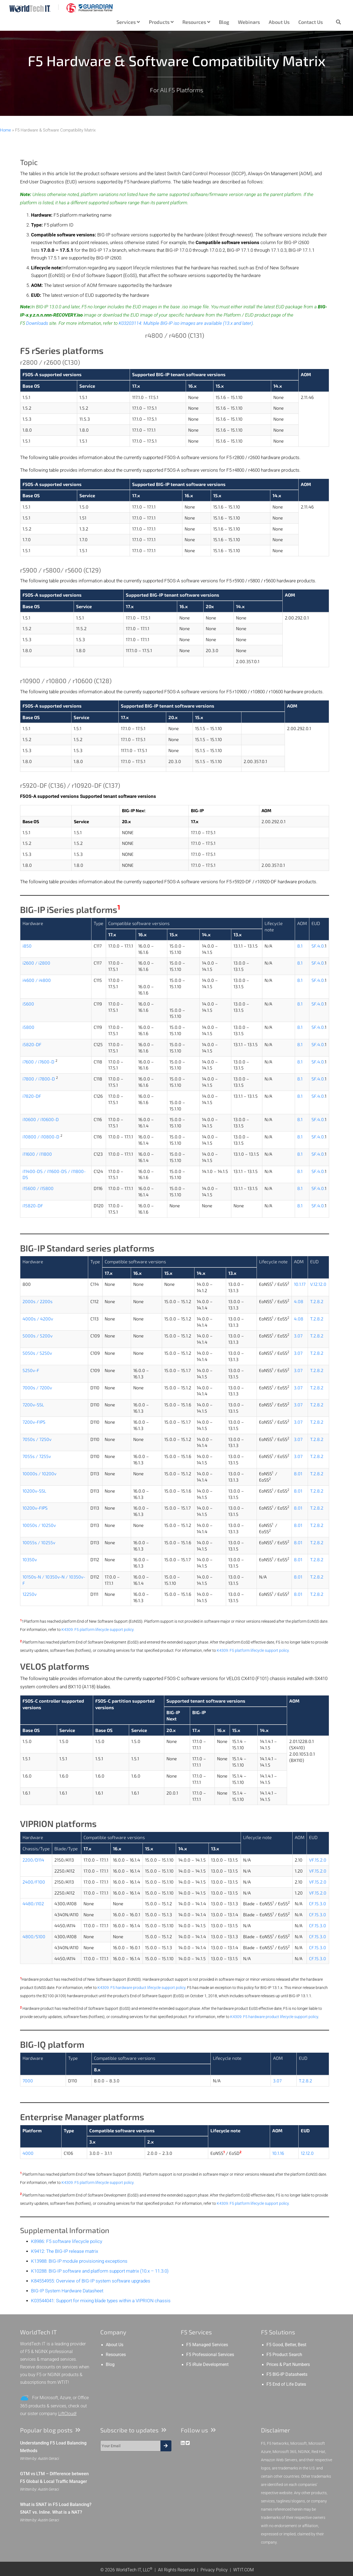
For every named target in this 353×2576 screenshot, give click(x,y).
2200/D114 (33, 1859)
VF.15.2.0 (317, 1859)
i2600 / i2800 (36, 962)
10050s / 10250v (39, 1525)
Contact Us (310, 22)
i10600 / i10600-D (41, 1119)
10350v (30, 1559)
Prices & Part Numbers (288, 2364)
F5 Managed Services (207, 2344)
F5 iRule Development (207, 2364)
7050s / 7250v (37, 1439)
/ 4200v (44, 1318)
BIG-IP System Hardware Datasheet (67, 2290)
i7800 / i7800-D (39, 1078)
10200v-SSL (34, 1490)
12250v (30, 1594)
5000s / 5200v (37, 1335)
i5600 (28, 1003)
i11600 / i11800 (37, 1153)
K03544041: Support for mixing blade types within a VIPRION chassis (101, 2300)
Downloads (37, 323)
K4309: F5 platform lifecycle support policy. (97, 1629)
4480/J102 (33, 1903)
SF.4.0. (318, 945)
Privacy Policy (214, 2569)
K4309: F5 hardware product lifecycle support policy (141, 1987)
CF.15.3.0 (317, 1903)
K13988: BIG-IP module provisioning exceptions (79, 2261)
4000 (28, 2153)
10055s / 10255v (39, 1542)
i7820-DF (32, 1096)
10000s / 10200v (39, 1473)
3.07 (298, 1335)
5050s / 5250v (37, 1353)
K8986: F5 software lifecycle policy (66, 2241)
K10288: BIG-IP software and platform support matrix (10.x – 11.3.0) (100, 2271)
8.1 (299, 945)
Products (161, 22)
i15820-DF (33, 1205)
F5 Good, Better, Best (286, 2344)
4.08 (298, 1301)
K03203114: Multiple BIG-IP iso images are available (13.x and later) (186, 323)
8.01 (298, 1473)
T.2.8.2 (316, 1301)
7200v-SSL (33, 1404)
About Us (279, 22)
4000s (29, 1318)
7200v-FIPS (34, 1421)
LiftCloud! (67, 2413)
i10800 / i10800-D (41, 1136)
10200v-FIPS (35, 1507)
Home (5, 130)
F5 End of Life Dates (286, 2384)
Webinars (249, 22)
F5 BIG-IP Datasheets (286, 2374)
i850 (27, 945)
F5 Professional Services (210, 2354)
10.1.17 (299, 1284)
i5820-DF (32, 1044)
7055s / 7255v (37, 1456)
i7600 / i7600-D (38, 1061)
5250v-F (31, 1370)
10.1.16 (278, 2153)
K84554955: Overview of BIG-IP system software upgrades (90, 2281)
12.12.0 (307, 2153)
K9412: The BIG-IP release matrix (64, 2251)
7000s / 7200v (37, 1387)
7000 (28, 2080)
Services (128, 22)
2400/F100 (34, 1881)
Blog (224, 22)
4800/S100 (34, 1936)
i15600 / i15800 (38, 1188)
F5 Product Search (284, 2354)
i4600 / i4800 (37, 980)
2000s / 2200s (37, 1301)
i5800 (28, 1027)
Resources (196, 22)
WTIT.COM (243, 2569)
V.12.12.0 (318, 1284)
